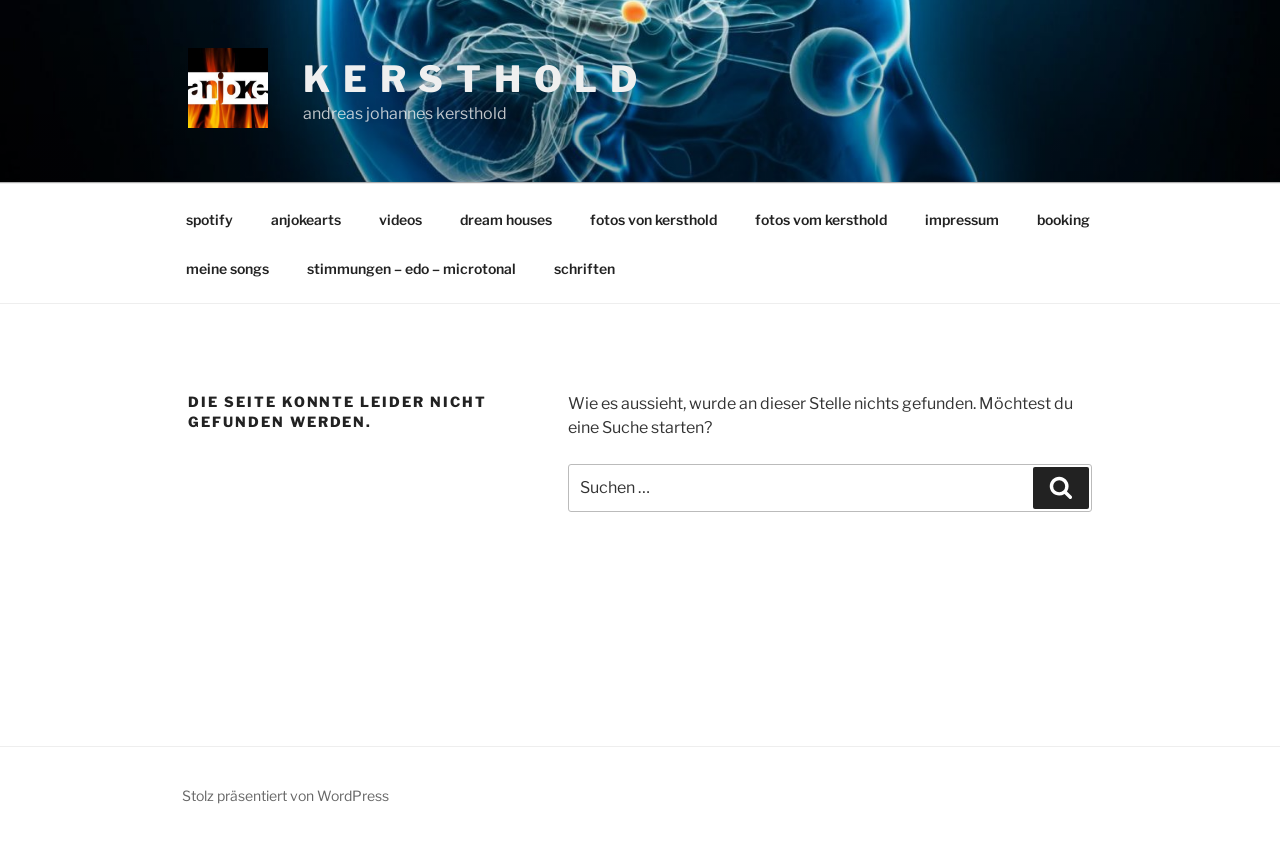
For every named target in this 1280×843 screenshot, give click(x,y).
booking (1063, 219)
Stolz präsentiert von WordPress (285, 795)
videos (400, 219)
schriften (584, 268)
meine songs (227, 268)
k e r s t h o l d (471, 79)
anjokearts (306, 219)
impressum (962, 219)
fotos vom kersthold (821, 219)
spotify (209, 219)
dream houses (506, 219)
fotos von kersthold (653, 219)
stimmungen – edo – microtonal (411, 268)
